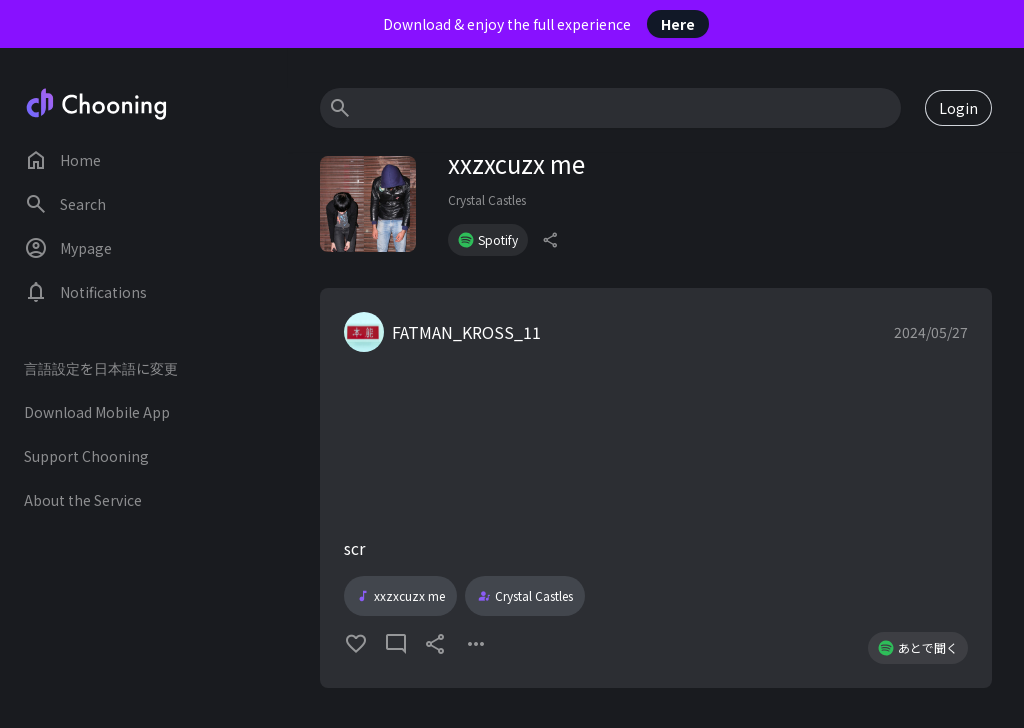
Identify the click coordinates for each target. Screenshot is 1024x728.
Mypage (68, 248)
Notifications (85, 292)
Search (65, 204)
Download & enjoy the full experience (546, 24)
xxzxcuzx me (400, 596)
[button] (656, 488)
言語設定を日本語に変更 (101, 368)
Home (62, 160)
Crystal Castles (487, 199)
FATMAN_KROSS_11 (466, 332)
